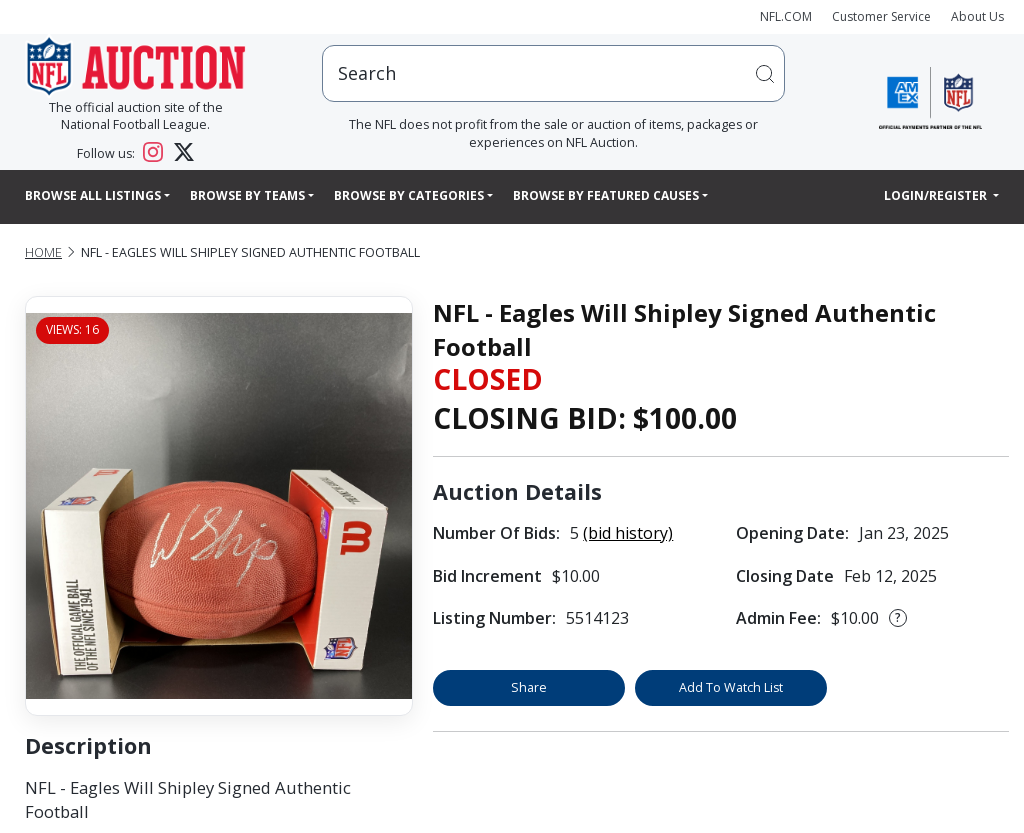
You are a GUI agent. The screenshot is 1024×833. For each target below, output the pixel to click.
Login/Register (937, 195)
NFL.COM (786, 16)
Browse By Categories (409, 195)
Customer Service (881, 16)
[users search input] (553, 73)
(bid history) (628, 533)
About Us (977, 16)
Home (43, 252)
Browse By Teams (247, 195)
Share (529, 687)
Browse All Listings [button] (93, 195)
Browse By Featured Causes (606, 195)
